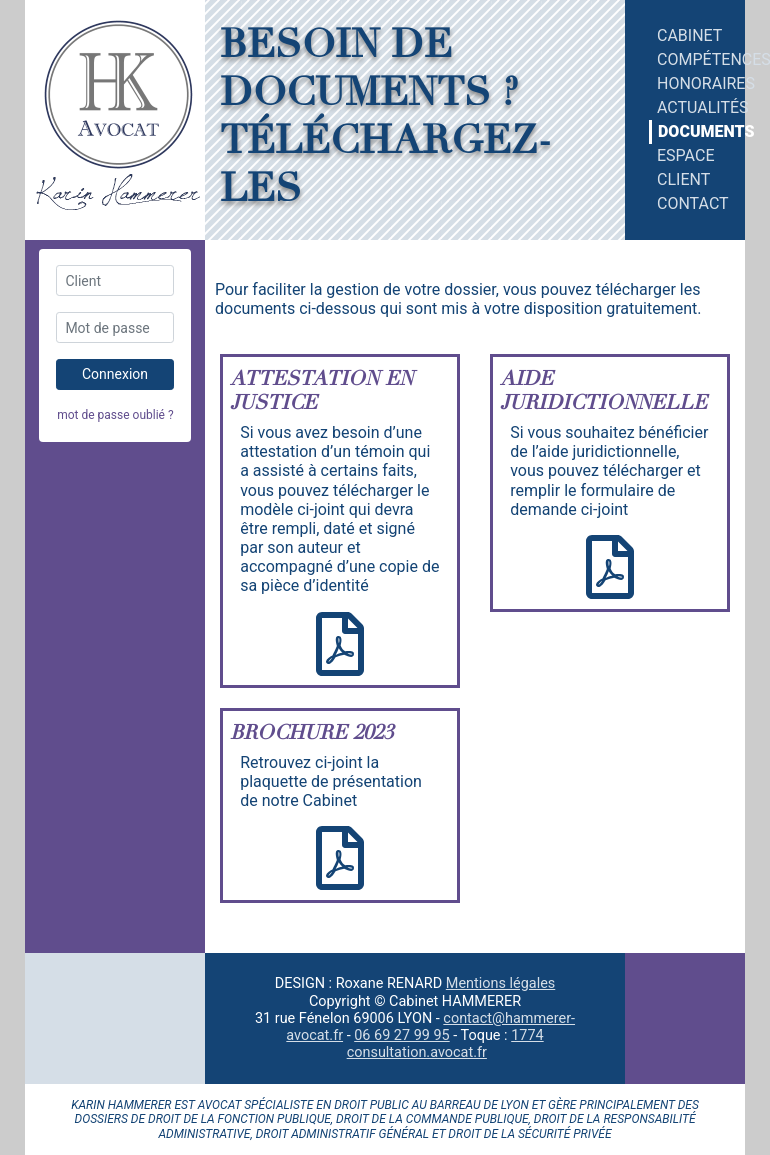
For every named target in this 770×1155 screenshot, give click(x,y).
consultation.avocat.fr (417, 1052)
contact (689, 203)
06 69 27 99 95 (401, 1035)
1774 (527, 1035)
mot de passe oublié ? (115, 415)
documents (689, 131)
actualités (689, 107)
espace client (685, 167)
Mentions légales (500, 983)
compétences (689, 59)
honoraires (689, 83)
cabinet (689, 35)
